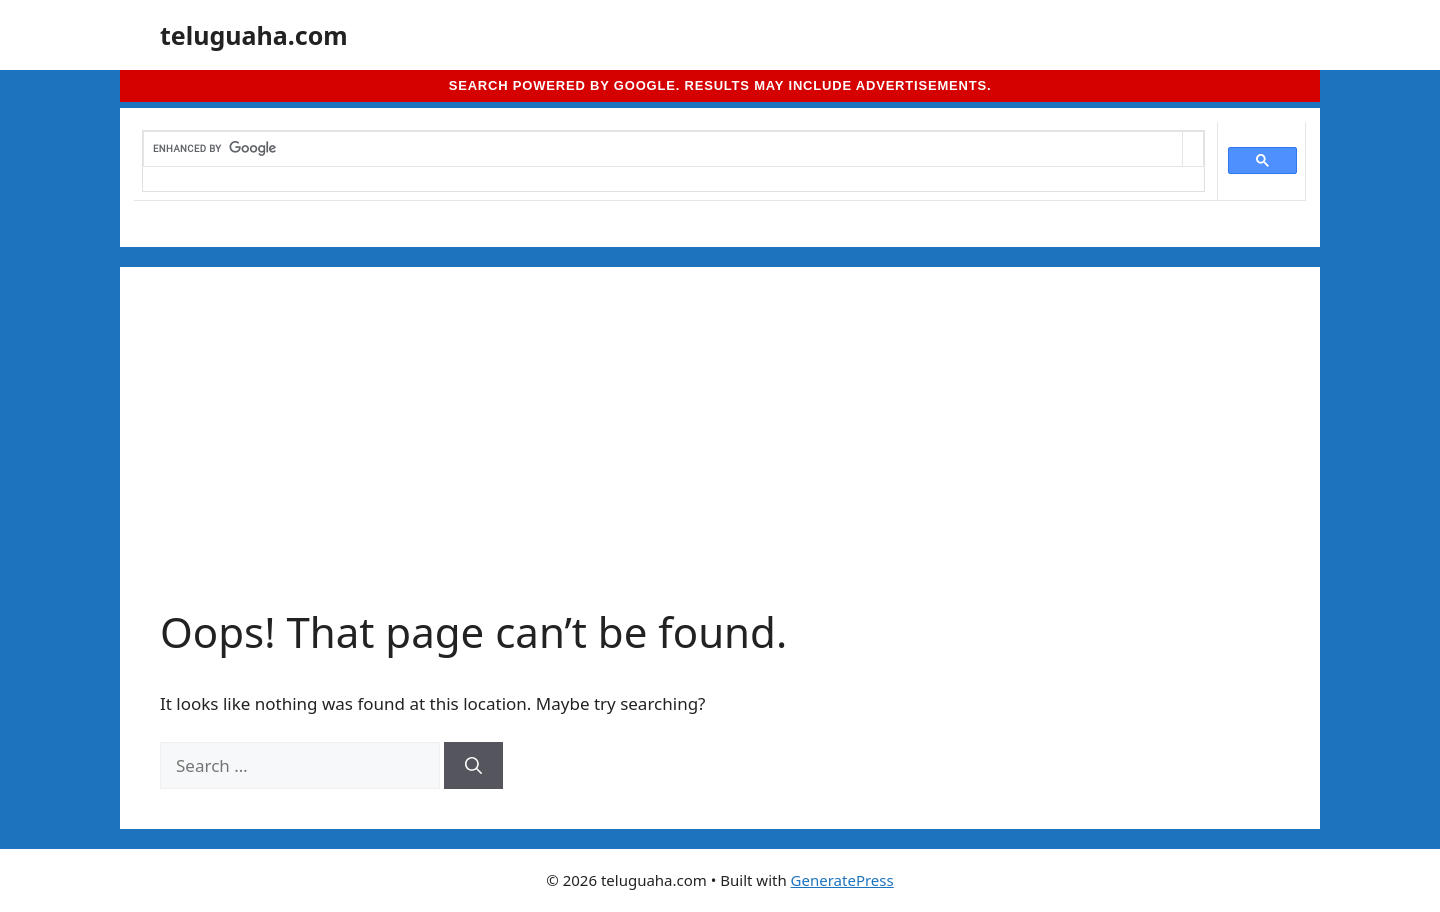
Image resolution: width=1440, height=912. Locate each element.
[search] (663, 149)
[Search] (473, 766)
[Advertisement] (720, 457)
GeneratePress (842, 880)
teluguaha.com (254, 35)
